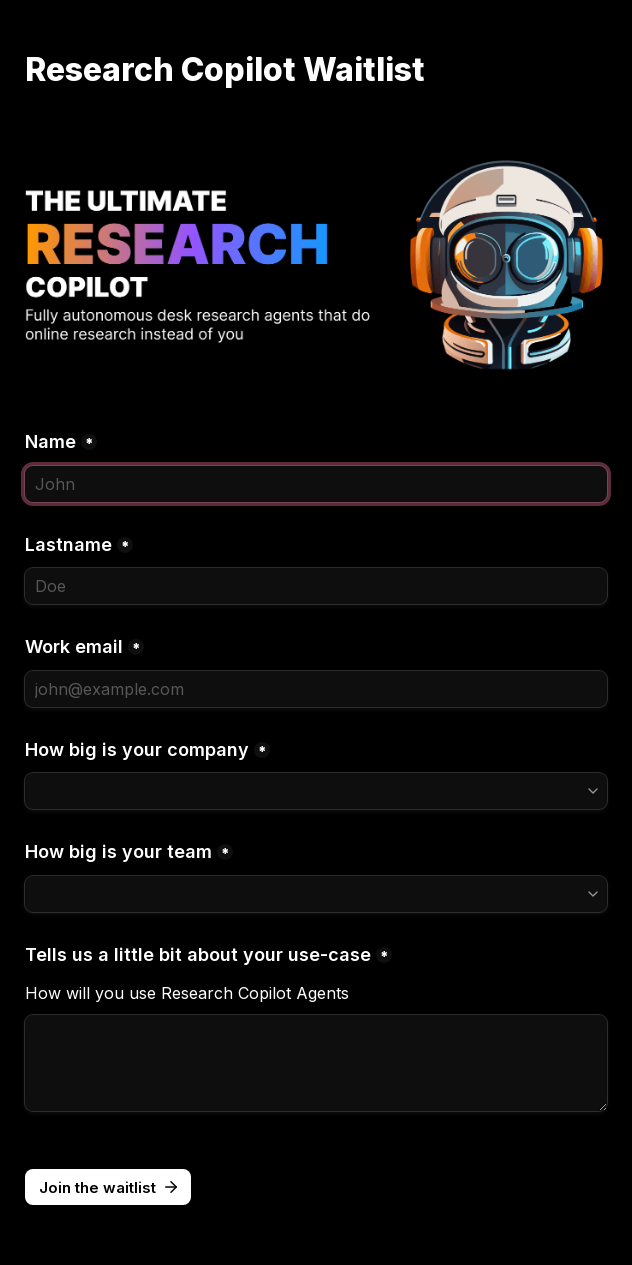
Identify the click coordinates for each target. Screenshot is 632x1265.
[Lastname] (316, 586)
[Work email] (316, 689)
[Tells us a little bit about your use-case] (316, 1063)
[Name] (316, 484)
